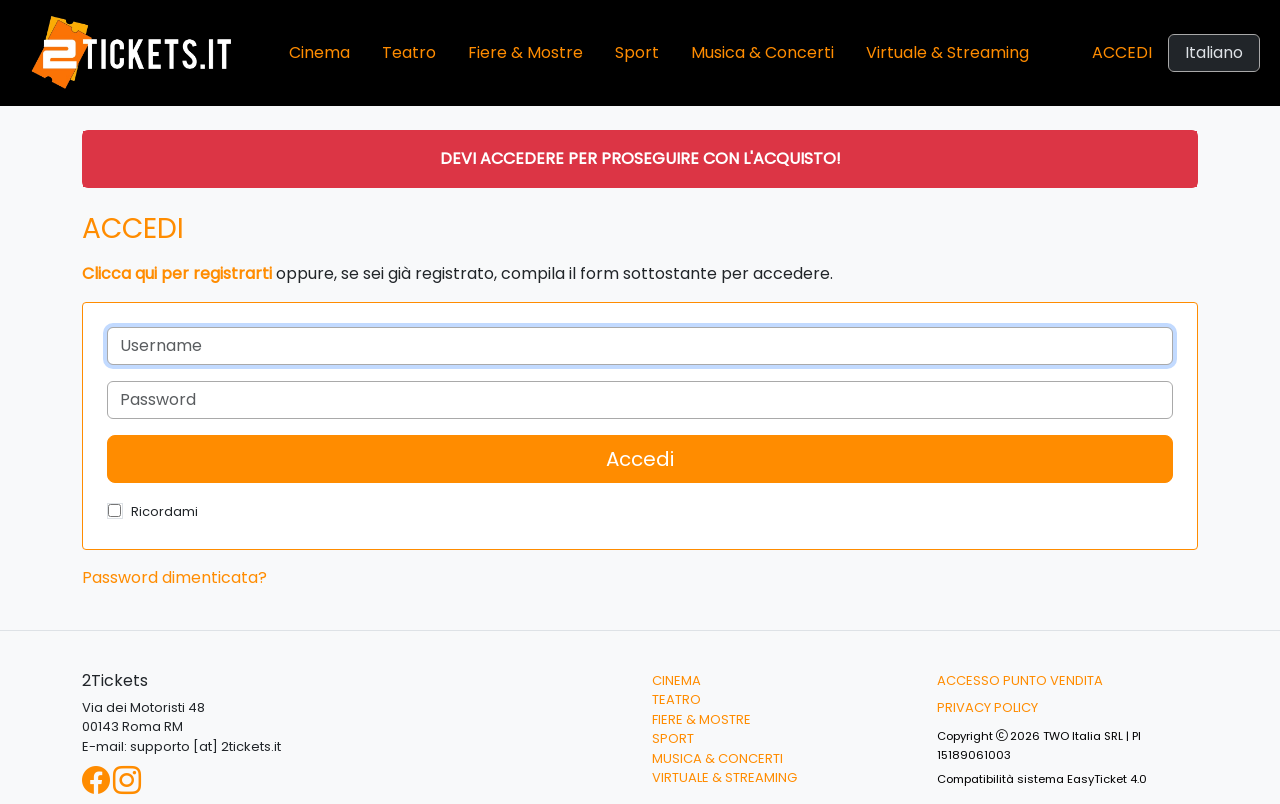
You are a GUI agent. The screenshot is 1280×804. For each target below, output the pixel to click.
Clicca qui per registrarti (177, 273)
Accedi (1122, 52)
